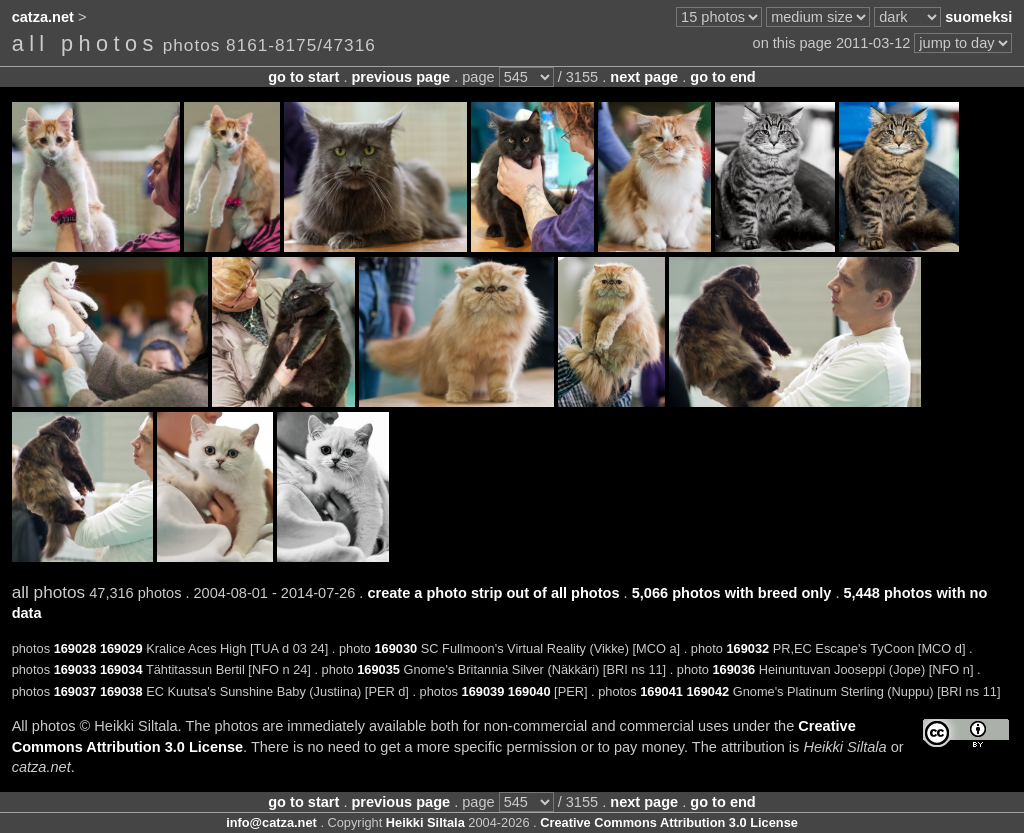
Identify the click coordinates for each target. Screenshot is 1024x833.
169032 (747, 648)
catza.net (43, 17)
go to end (722, 77)
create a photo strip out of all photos (493, 593)
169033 (75, 669)
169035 (378, 669)
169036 (733, 669)
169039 (483, 691)
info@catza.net (271, 822)
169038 (121, 691)
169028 (75, 648)
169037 (75, 691)
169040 (529, 691)
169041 (661, 691)
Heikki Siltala (425, 822)
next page (644, 77)
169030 (396, 648)
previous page (400, 77)
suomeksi (978, 17)
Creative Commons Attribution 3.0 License (669, 822)
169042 (707, 691)
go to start (303, 77)
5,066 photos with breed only (732, 593)
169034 (121, 669)
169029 (121, 648)
